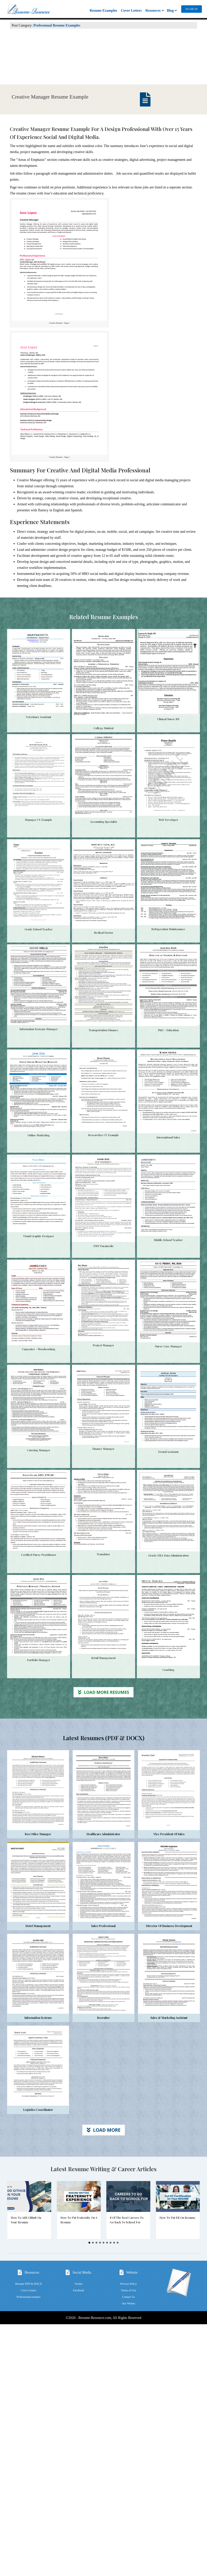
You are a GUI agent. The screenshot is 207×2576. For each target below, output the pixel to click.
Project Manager (103, 1345)
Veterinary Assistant (38, 717)
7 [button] (110, 2243)
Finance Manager (103, 1449)
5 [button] (103, 2243)
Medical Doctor (103, 932)
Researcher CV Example (103, 1135)
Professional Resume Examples (56, 25)
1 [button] (89, 2243)
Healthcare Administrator (103, 1834)
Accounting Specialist (103, 821)
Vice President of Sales (169, 1834)
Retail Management (103, 1658)
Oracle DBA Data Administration (168, 1555)
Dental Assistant (168, 1452)
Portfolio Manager (38, 1660)
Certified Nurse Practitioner (38, 1554)
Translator (103, 1554)
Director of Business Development (169, 1926)
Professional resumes (29, 2296)
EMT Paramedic (103, 1246)
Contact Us (128, 2296)
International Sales (168, 1137)
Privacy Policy (128, 2283)
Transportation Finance (103, 1030)
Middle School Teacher (168, 1240)
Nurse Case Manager (168, 1346)
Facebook (78, 2290)
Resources (153, 10)
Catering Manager (38, 1450)
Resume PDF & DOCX (28, 2283)
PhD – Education (168, 1030)
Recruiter (103, 2018)
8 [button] (114, 2243)
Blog (170, 10)
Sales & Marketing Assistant (168, 2018)
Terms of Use (128, 2290)
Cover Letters (131, 10)
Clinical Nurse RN (168, 719)
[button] (163, 10)
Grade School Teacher (39, 929)
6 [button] (107, 2243)
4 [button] (100, 2243)
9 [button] (118, 2243)
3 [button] (96, 2243)
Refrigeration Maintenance (168, 929)
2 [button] (93, 2243)
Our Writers (128, 2303)
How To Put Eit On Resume (177, 2217)
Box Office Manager (38, 1834)
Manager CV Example (38, 820)
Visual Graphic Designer (38, 1236)
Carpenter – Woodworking (38, 1349)
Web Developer (168, 820)
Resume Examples (103, 10)
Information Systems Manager (38, 1029)
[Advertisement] (103, 58)
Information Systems (38, 2018)
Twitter (79, 2283)
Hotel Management (38, 1926)
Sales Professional (103, 1926)
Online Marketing (39, 1135)
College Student (103, 728)
